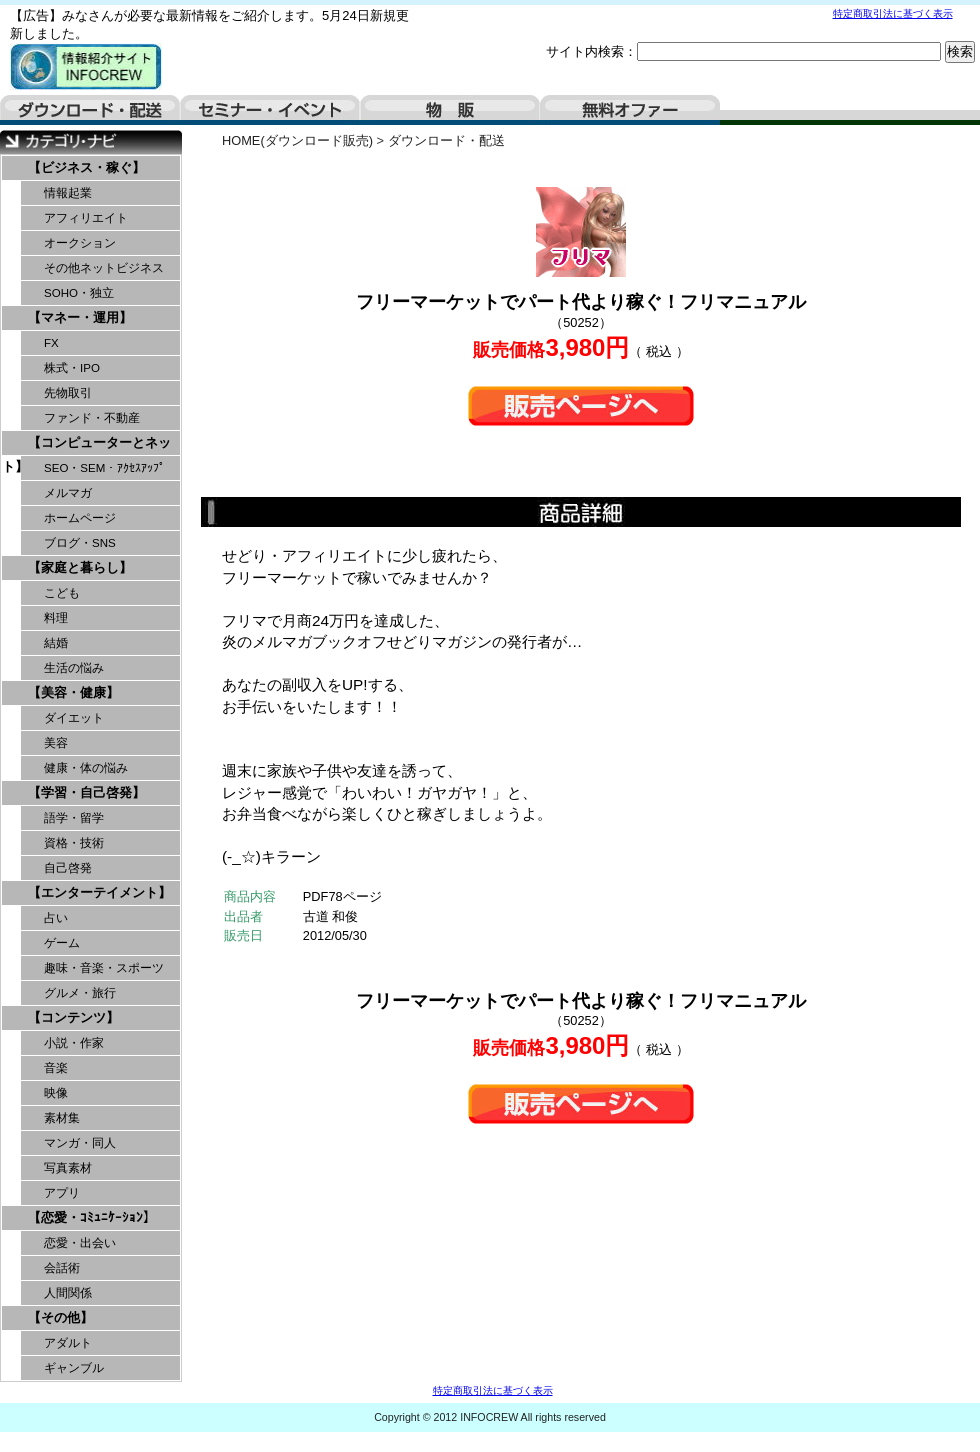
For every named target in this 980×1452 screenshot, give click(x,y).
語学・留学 (74, 818)
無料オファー (630, 110)
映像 (56, 1093)
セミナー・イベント (270, 110)
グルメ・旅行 (80, 993)
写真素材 (68, 1168)
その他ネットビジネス (104, 268)
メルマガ (68, 493)
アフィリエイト (86, 218)
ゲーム (62, 943)
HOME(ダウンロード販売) (297, 140)
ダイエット (74, 718)
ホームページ (80, 518)
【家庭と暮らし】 (80, 567)
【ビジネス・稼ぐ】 (86, 167)
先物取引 (68, 393)
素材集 (62, 1118)
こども (62, 593)
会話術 (62, 1268)
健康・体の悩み (86, 768)
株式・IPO (72, 368)
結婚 (56, 643)
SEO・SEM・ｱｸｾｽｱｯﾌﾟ (104, 468)
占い (56, 918)
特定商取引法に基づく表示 (893, 13)
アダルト (68, 1343)
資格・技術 (74, 843)
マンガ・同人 (80, 1143)
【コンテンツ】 (73, 1017)
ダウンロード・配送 (90, 110)
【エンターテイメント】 (99, 892)
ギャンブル (74, 1368)
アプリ (62, 1193)
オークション (80, 243)
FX (51, 343)
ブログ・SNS (80, 543)
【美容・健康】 (73, 692)
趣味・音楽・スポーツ (104, 968)
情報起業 (68, 193)
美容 (56, 743)
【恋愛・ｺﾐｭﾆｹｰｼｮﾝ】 (92, 1217)
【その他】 (60, 1317)
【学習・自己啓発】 (86, 792)
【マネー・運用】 (80, 317)
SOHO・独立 (79, 293)
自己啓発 (68, 868)
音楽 (56, 1068)
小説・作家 (74, 1043)
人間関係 (68, 1293)
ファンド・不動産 (92, 418)
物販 (450, 110)
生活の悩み (74, 668)
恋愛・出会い (80, 1243)
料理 (56, 618)
